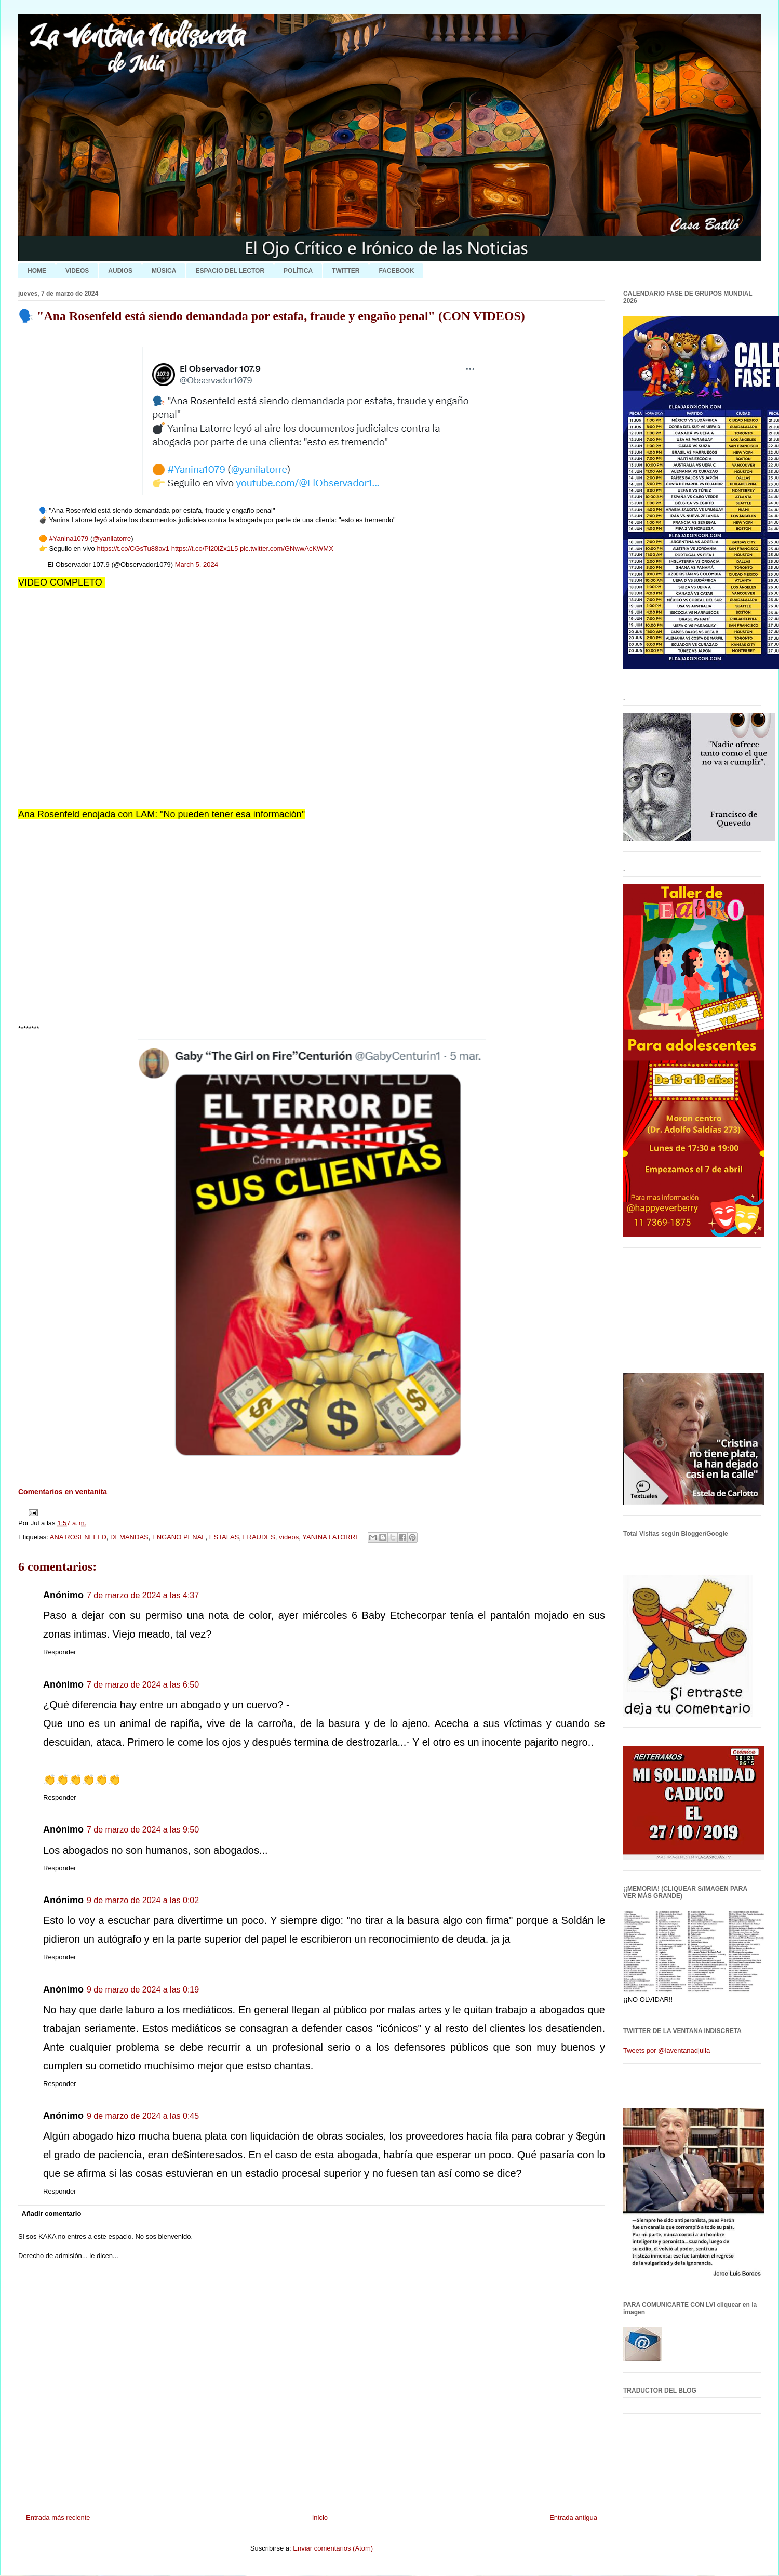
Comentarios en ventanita (62, 1492)
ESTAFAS (224, 1537)
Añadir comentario (52, 2214)
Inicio (320, 2517)
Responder (59, 1652)
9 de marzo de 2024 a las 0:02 (143, 1900)
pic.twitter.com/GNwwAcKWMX (286, 548)
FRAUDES (259, 1537)
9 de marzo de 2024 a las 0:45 (143, 2116)
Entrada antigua (573, 2517)
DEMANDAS (129, 1537)
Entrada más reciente (58, 2517)
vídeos (289, 1537)
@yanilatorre (111, 538)
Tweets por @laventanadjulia (666, 2050)
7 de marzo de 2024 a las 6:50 (143, 1684)
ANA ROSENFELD (78, 1537)
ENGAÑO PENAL (179, 1537)
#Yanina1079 (69, 538)
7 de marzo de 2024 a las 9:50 (143, 1829)
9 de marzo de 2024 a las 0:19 (143, 1989)
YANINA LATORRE (331, 1537)
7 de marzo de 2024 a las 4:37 (143, 1595)
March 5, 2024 (196, 564)
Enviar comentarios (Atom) (333, 2548)
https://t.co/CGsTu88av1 (133, 548)
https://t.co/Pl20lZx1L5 (204, 548)
